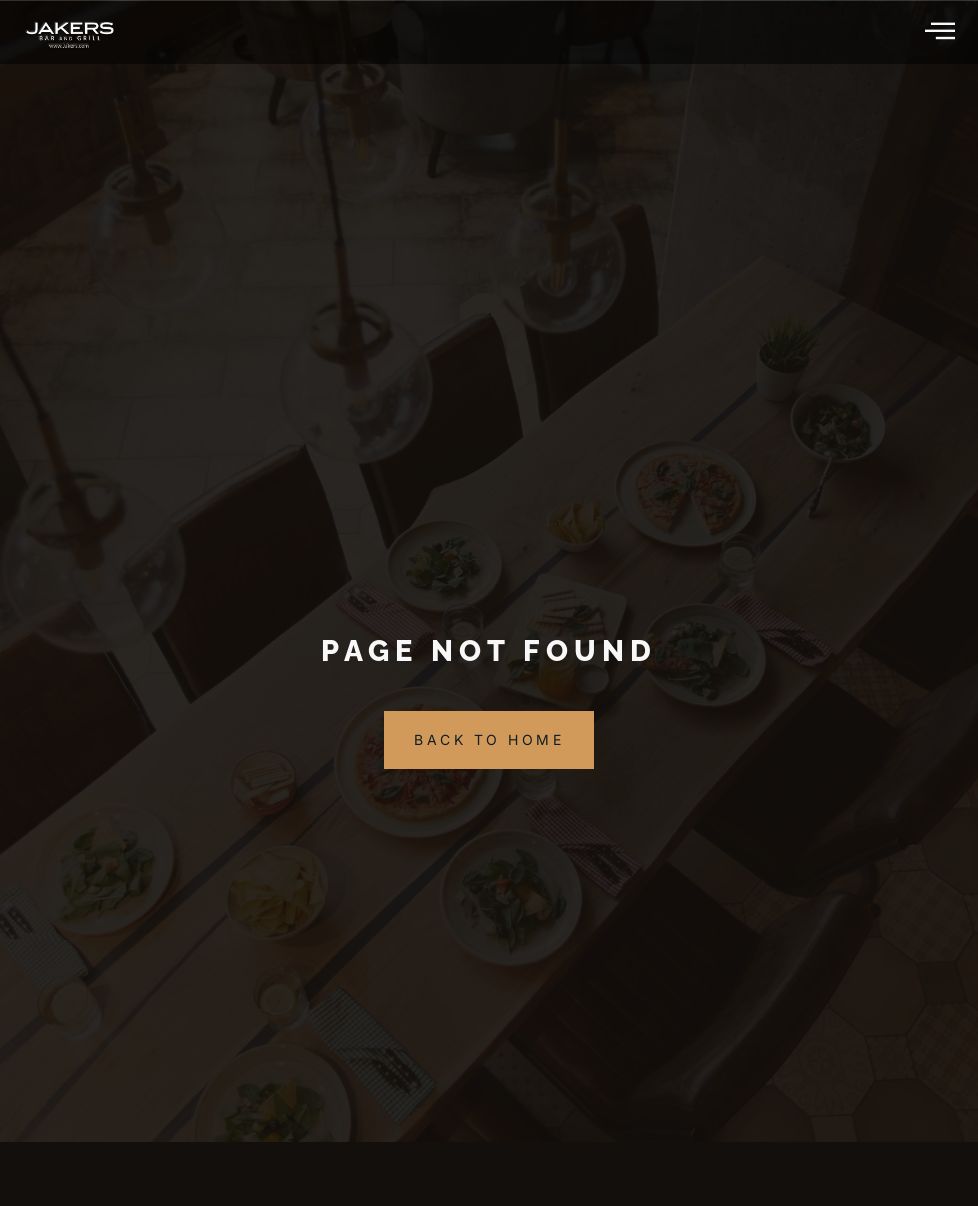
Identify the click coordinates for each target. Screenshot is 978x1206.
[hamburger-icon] (941, 32)
